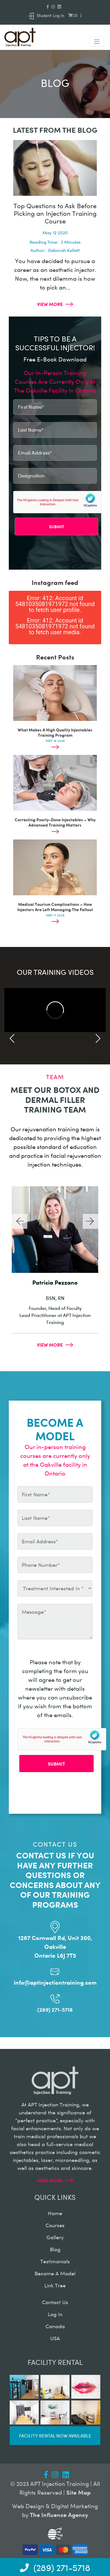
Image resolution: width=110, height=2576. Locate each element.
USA (55, 2338)
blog (55, 2249)
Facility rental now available (55, 2435)
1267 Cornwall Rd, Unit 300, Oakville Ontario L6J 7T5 (55, 1946)
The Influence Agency (59, 2514)
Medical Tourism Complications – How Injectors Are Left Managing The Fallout (55, 906)
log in (55, 2314)
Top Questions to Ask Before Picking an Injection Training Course (55, 213)
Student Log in (46, 15)
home (55, 2213)
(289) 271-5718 (55, 2009)
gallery (55, 2237)
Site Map (78, 2492)
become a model (55, 2273)
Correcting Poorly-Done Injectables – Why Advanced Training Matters (55, 822)
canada (55, 2326)
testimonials (55, 2261)
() (75, 15)
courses (55, 2225)
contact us (55, 2302)
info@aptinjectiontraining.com (55, 1982)
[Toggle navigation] (96, 42)
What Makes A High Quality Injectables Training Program (55, 732)
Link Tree (55, 2285)
